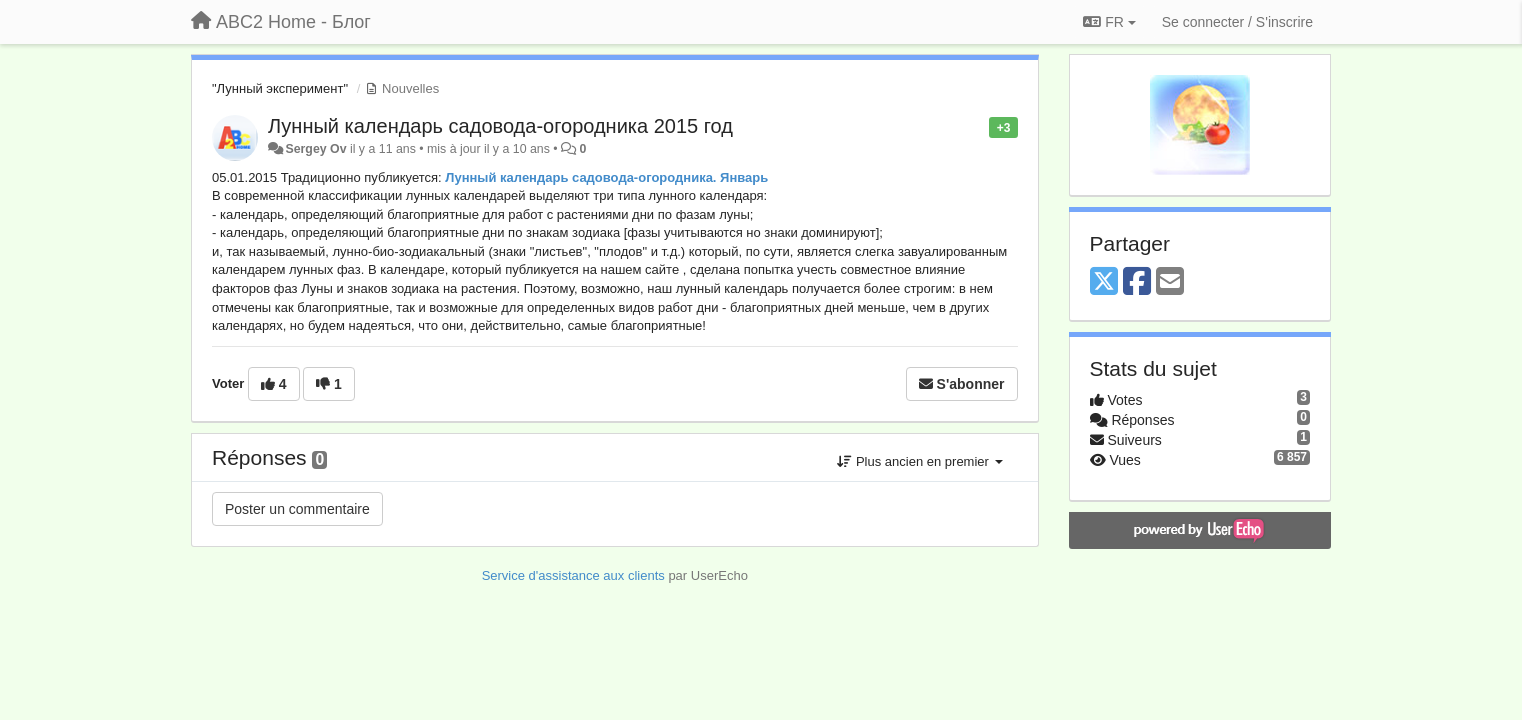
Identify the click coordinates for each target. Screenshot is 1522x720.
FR (1109, 22)
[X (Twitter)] (1104, 282)
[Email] (1170, 282)
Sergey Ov (315, 149)
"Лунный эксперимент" (280, 88)
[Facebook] (1137, 282)
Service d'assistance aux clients (573, 575)
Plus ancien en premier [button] (919, 461)
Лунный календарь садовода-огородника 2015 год (500, 126)
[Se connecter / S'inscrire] (1237, 22)
